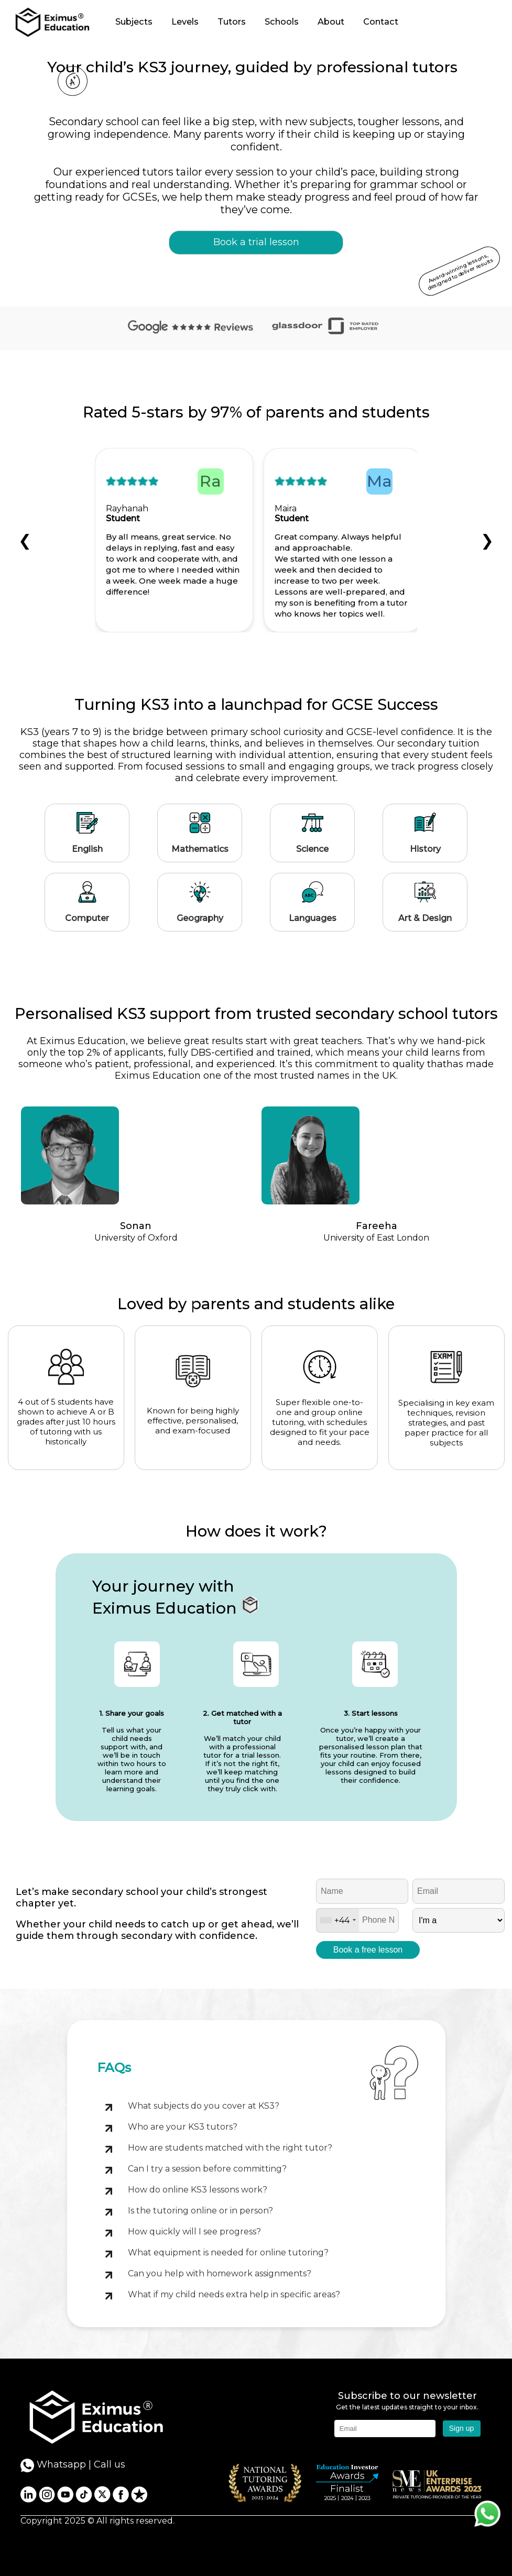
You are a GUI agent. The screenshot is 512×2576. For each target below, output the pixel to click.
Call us (109, 2464)
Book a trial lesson (256, 242)
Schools (282, 21)
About (331, 21)
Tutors (231, 21)
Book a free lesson (368, 1949)
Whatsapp (53, 2465)
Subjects (133, 21)
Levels (185, 21)
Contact (380, 21)
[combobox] (338, 1920)
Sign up (461, 2428)
